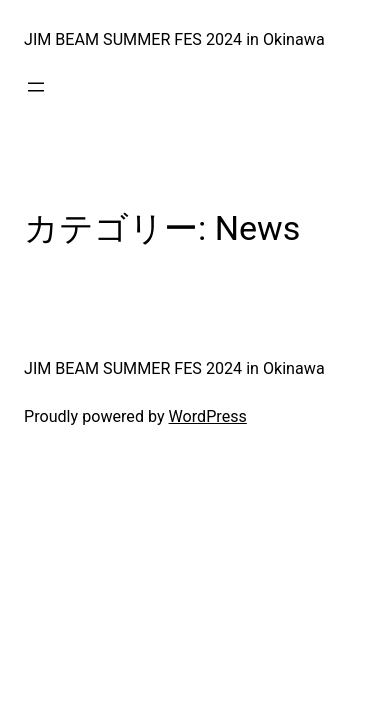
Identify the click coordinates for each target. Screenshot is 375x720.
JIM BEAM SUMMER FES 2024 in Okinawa (174, 39)
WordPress (208, 416)
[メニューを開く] (36, 87)
